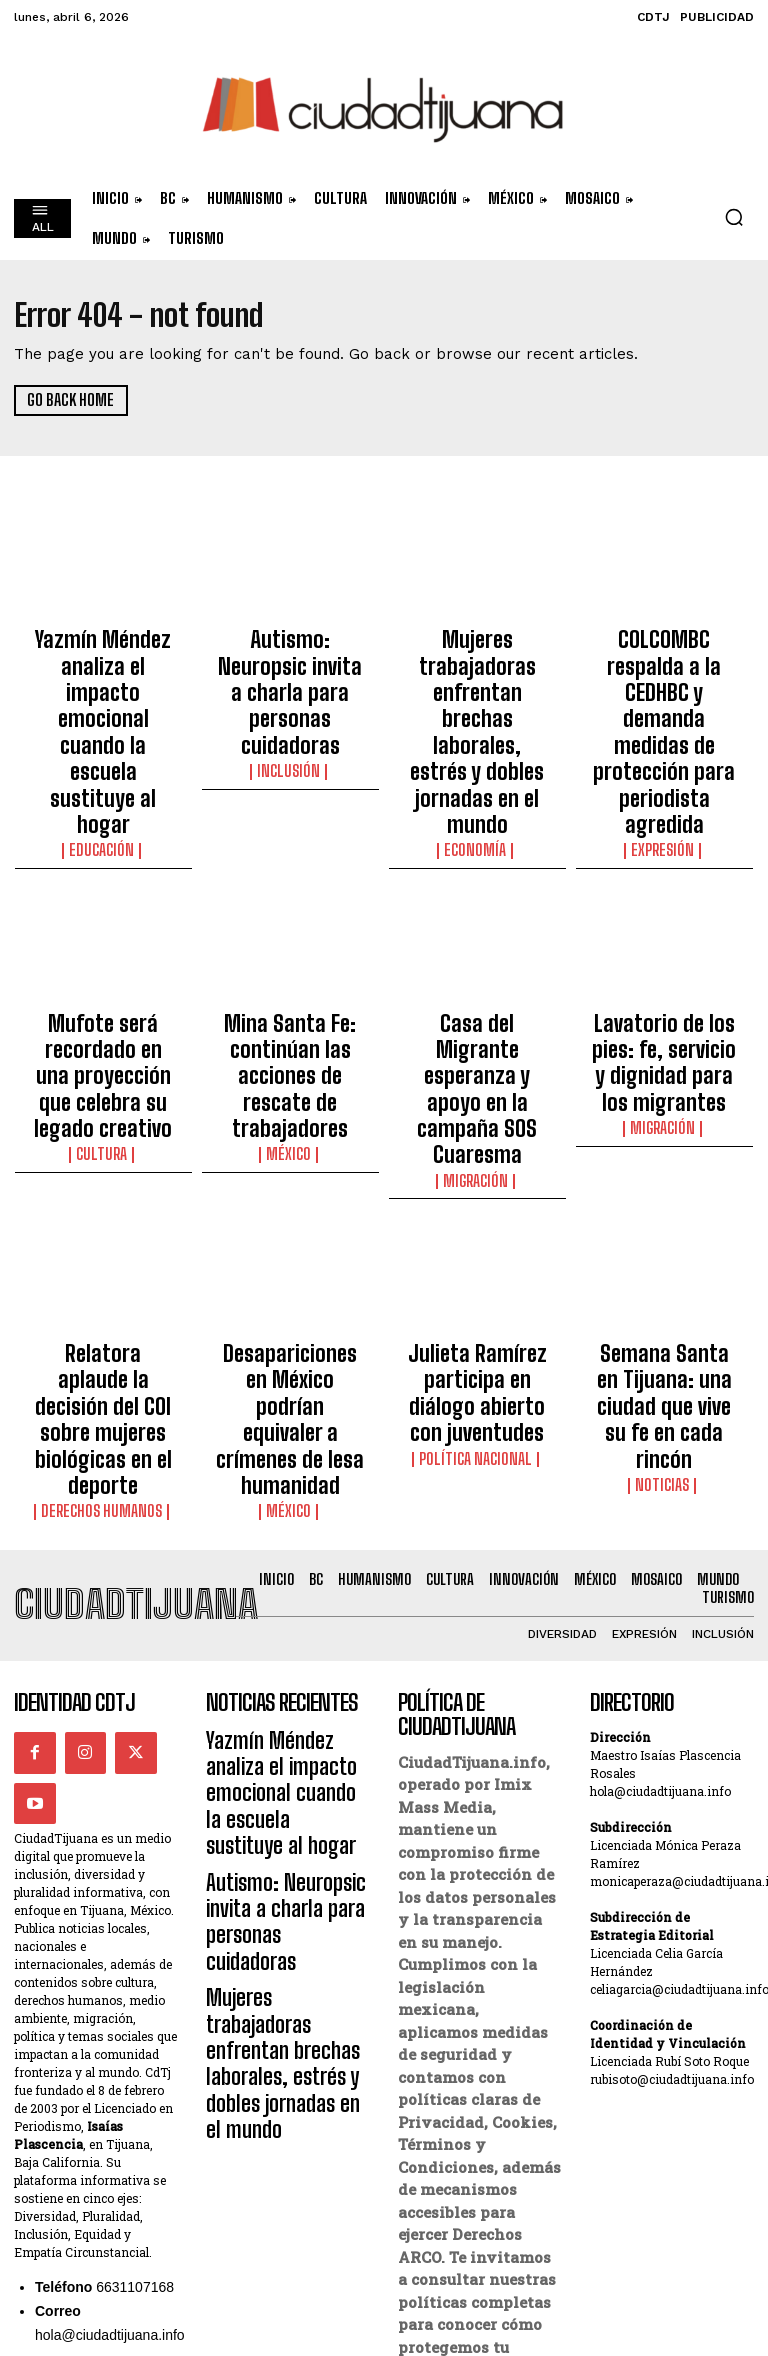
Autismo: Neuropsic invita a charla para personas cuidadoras (290, 654)
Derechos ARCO (455, 2154)
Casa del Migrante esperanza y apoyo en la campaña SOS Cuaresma (477, 923)
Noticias (664, 1214)
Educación (103, 711)
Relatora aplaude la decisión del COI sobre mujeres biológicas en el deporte (103, 1166)
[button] (734, 217)
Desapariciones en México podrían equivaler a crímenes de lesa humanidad (290, 1166)
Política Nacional (477, 1196)
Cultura (103, 971)
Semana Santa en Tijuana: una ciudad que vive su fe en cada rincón (664, 1166)
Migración (477, 971)
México (290, 971)
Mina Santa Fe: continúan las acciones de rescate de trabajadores (290, 923)
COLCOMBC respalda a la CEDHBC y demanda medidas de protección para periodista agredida (664, 672)
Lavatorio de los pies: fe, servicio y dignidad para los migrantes (664, 914)
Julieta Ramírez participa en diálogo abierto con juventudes (477, 1157)
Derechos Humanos (103, 1214)
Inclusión (290, 693)
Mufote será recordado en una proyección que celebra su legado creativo (103, 923)
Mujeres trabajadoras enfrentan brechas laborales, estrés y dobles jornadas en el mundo (477, 672)
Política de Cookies (470, 2176)
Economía (477, 729)
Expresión (664, 729)
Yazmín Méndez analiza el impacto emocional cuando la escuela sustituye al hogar (103, 663)
